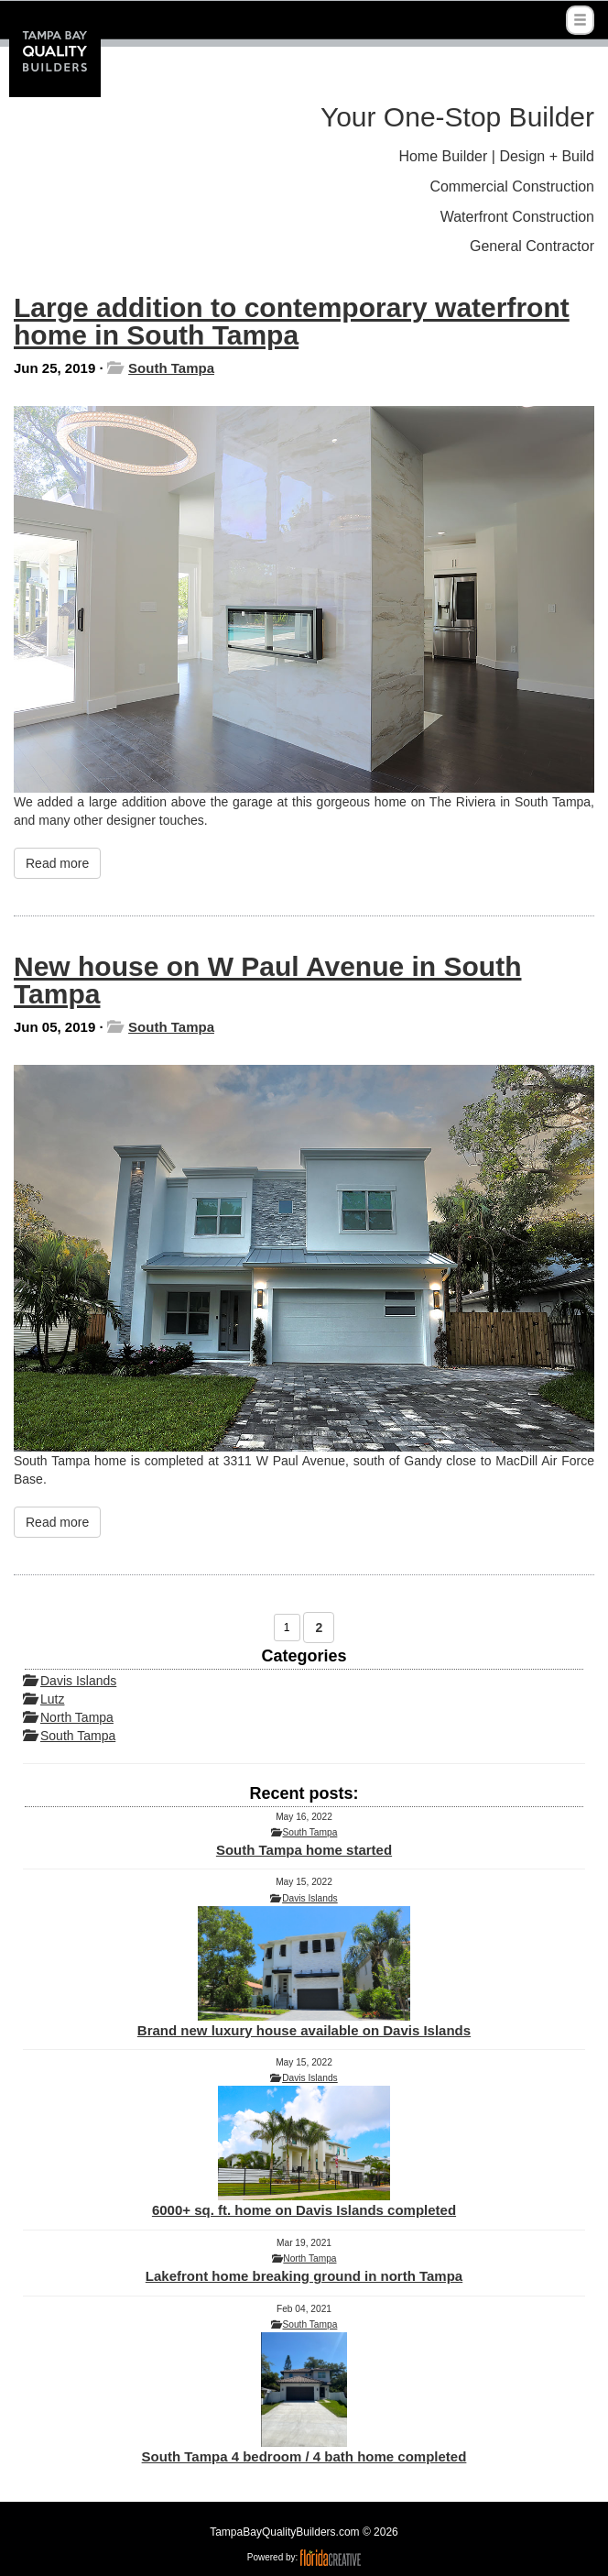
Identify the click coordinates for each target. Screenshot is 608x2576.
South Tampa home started (304, 1850)
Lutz (52, 1699)
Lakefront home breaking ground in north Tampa (304, 2276)
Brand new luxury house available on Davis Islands (304, 1972)
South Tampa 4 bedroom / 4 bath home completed (304, 2398)
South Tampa (171, 368)
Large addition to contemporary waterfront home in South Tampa (292, 321)
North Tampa (77, 1717)
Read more (57, 863)
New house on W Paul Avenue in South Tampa (267, 980)
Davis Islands (78, 1680)
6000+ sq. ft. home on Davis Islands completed (304, 2152)
